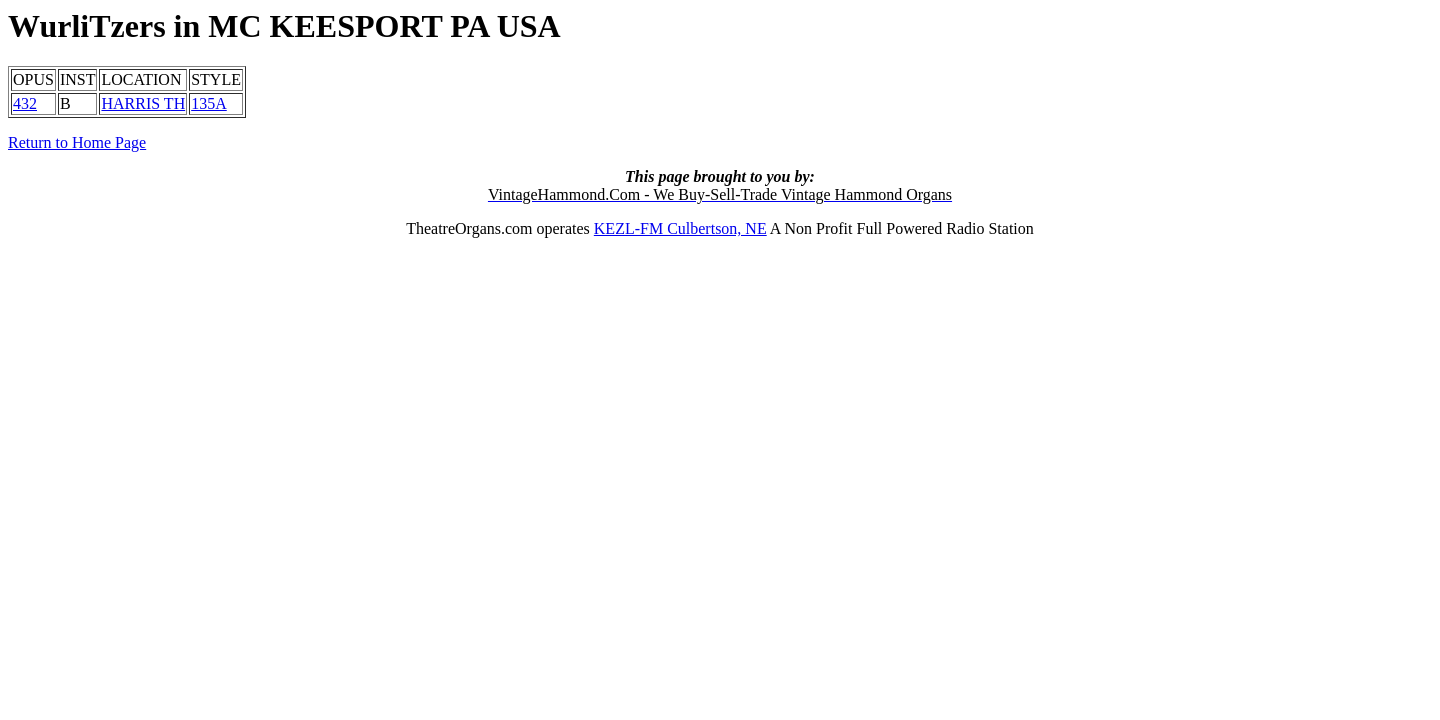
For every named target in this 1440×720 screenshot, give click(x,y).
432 (25, 103)
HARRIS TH (143, 103)
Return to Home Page (77, 142)
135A (209, 103)
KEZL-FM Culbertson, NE (680, 228)
